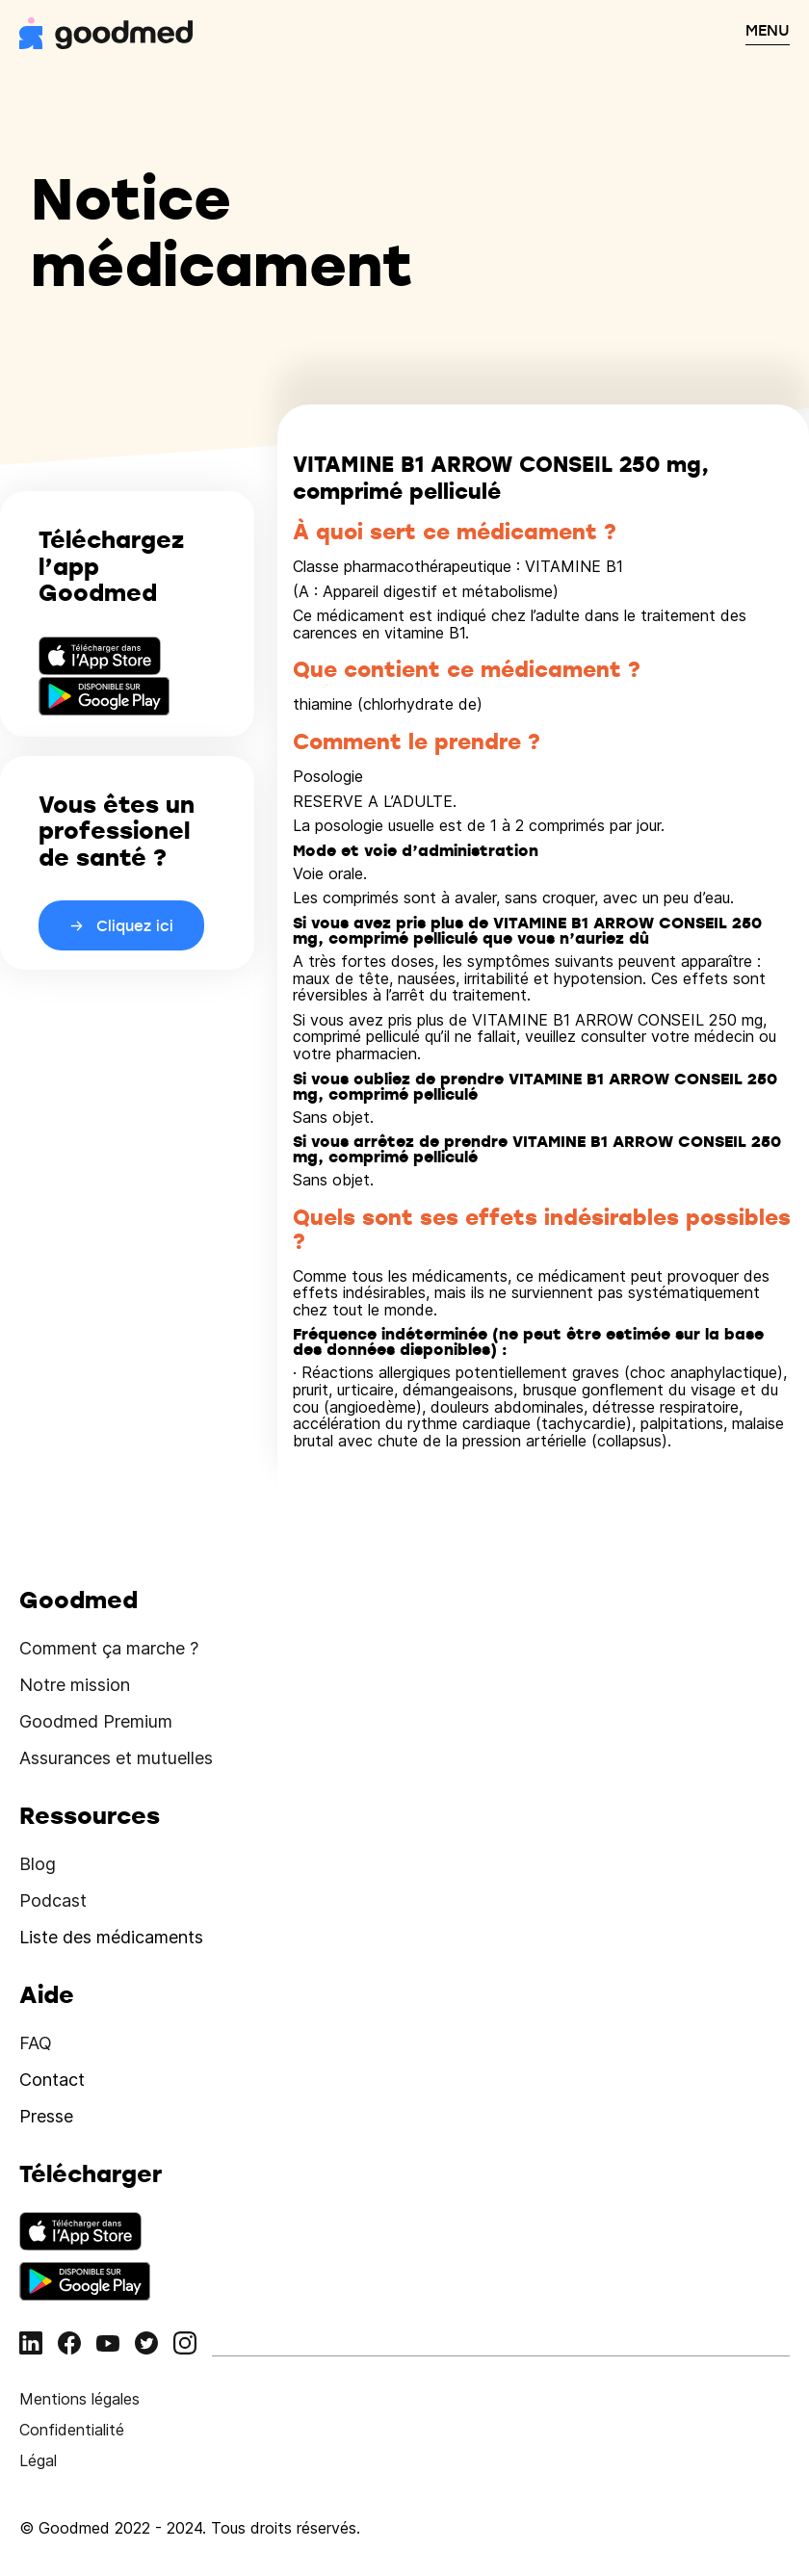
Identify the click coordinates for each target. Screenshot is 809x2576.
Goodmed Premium (95, 1721)
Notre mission (74, 1685)
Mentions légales (79, 2398)
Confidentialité (71, 2429)
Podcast (53, 1900)
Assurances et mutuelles (116, 1758)
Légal (38, 2460)
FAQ (35, 2043)
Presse (46, 2116)
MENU (767, 29)
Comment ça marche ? (108, 1648)
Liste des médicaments (111, 1937)
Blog (37, 1864)
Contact (52, 2079)
